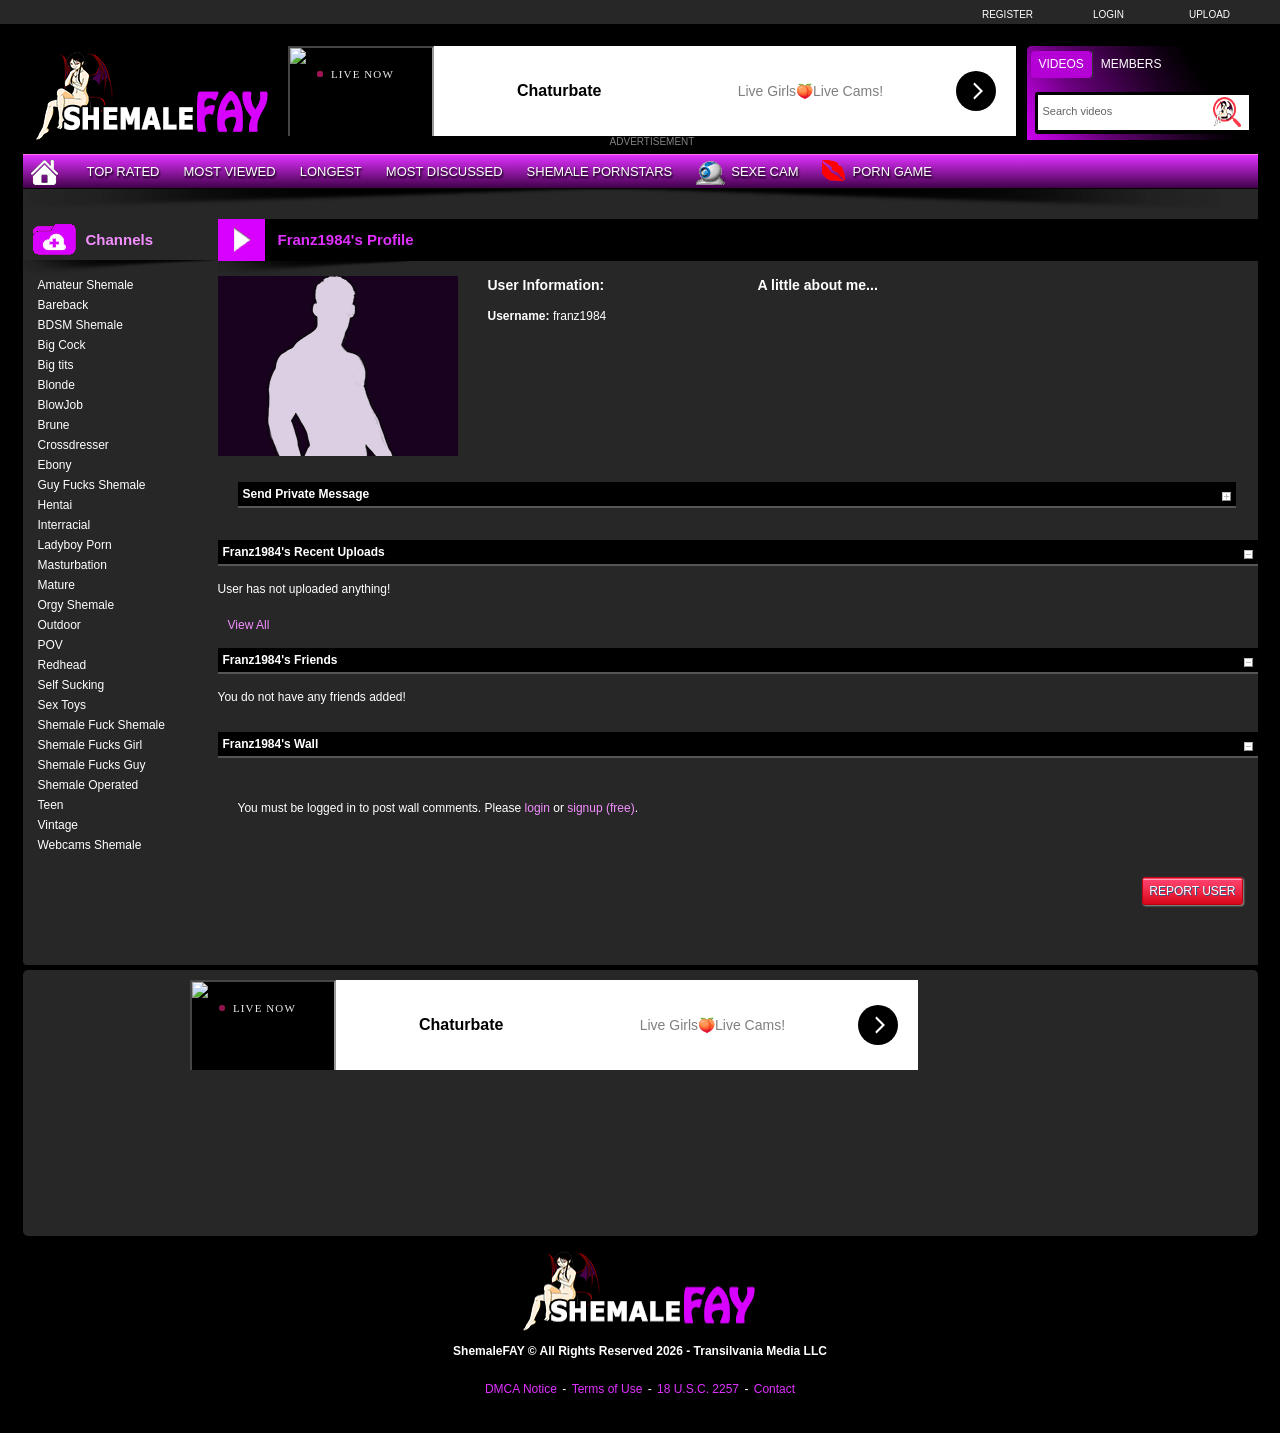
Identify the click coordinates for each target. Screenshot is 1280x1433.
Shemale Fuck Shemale (101, 725)
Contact (774, 1389)
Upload (1209, 14)
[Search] (1125, 111)
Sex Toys (62, 705)
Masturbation (72, 565)
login (537, 808)
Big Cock (62, 345)
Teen (51, 805)
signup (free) (600, 808)
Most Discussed (444, 171)
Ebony (55, 465)
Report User (1192, 891)
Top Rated (123, 171)
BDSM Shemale (80, 325)
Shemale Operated (88, 785)
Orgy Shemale (76, 605)
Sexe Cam (747, 173)
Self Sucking (71, 685)
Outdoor (59, 625)
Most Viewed (229, 171)
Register (1007, 14)
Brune (54, 425)
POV (50, 645)
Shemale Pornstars (600, 171)
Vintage (58, 825)
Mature (56, 585)
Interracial (64, 525)
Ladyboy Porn (75, 545)
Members (1131, 64)
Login (1108, 14)
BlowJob (60, 405)
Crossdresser (73, 445)
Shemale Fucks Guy (92, 765)
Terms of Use (607, 1389)
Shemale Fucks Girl (90, 745)
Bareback (63, 305)
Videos (1061, 64)
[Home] (47, 171)
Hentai (55, 505)
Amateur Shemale (86, 285)
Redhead (62, 665)
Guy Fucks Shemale (92, 485)
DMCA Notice (521, 1389)
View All (249, 625)
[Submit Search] (1227, 112)
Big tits (56, 365)
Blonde (56, 385)
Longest (331, 171)
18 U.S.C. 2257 (698, 1389)
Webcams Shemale (90, 845)
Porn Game (876, 172)
